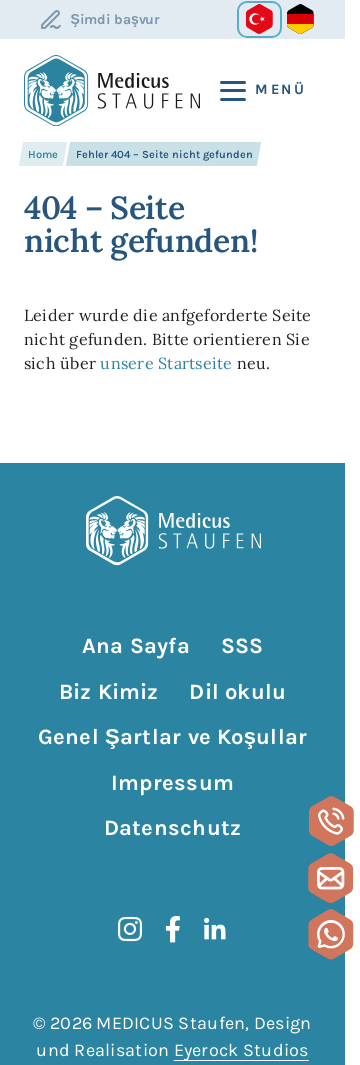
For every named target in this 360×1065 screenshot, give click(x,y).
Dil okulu (237, 692)
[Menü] (255, 90)
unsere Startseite (166, 363)
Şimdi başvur (115, 19)
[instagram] (130, 929)
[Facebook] (173, 929)
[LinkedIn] (215, 929)
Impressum (172, 783)
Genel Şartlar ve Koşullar (172, 737)
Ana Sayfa (136, 646)
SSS (242, 646)
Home (43, 154)
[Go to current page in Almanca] (300, 19)
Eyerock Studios (241, 1050)
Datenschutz (172, 828)
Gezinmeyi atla (21, 625)
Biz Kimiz (109, 692)
